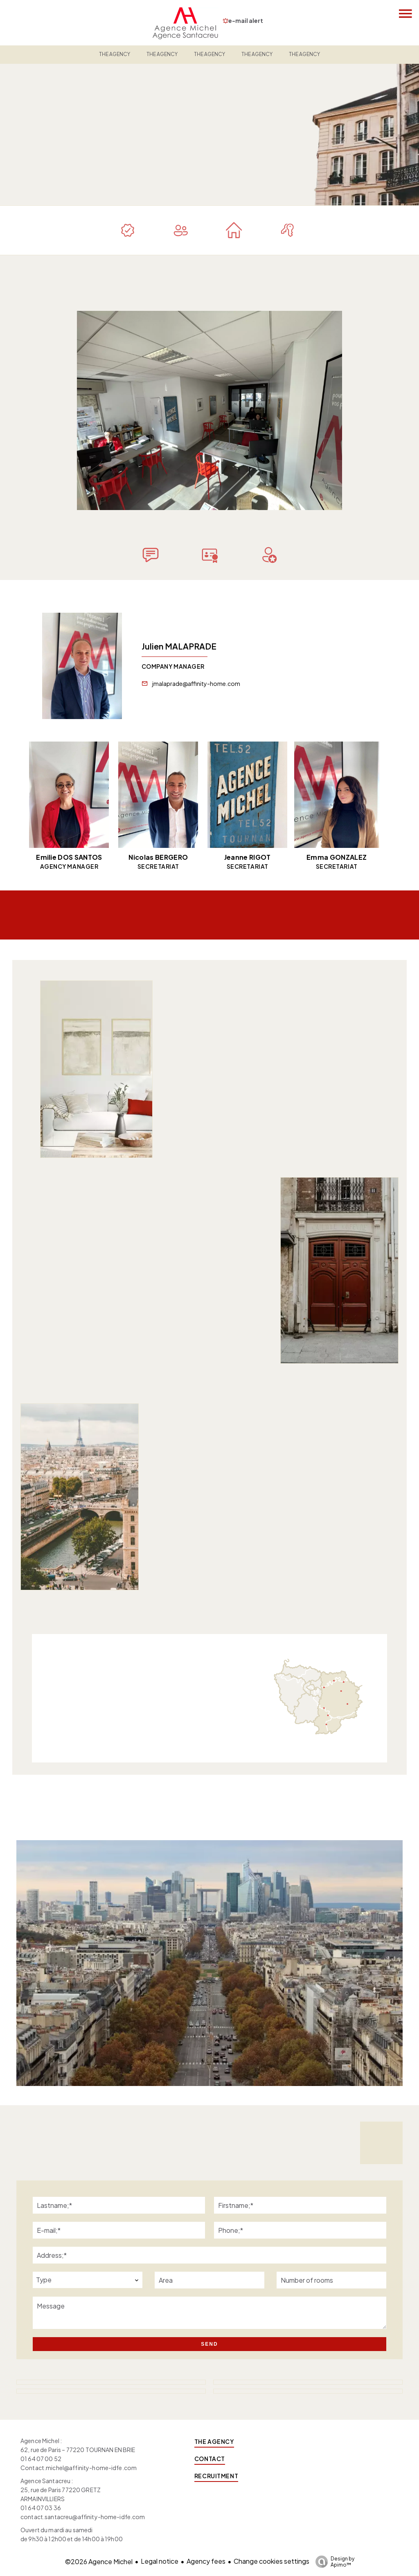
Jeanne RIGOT (247, 857)
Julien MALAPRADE (179, 646)
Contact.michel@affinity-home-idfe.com (78, 2467)
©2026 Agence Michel (99, 2561)
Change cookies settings (271, 2561)
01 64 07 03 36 (40, 2507)
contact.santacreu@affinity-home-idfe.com (82, 2516)
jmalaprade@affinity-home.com (196, 683)
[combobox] (87, 2280)
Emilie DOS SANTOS (69, 857)
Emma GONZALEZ (336, 857)
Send (209, 2344)
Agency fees (206, 2561)
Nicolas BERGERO (158, 857)
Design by (332, 2562)
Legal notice (159, 2561)
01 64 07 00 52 (40, 2458)
